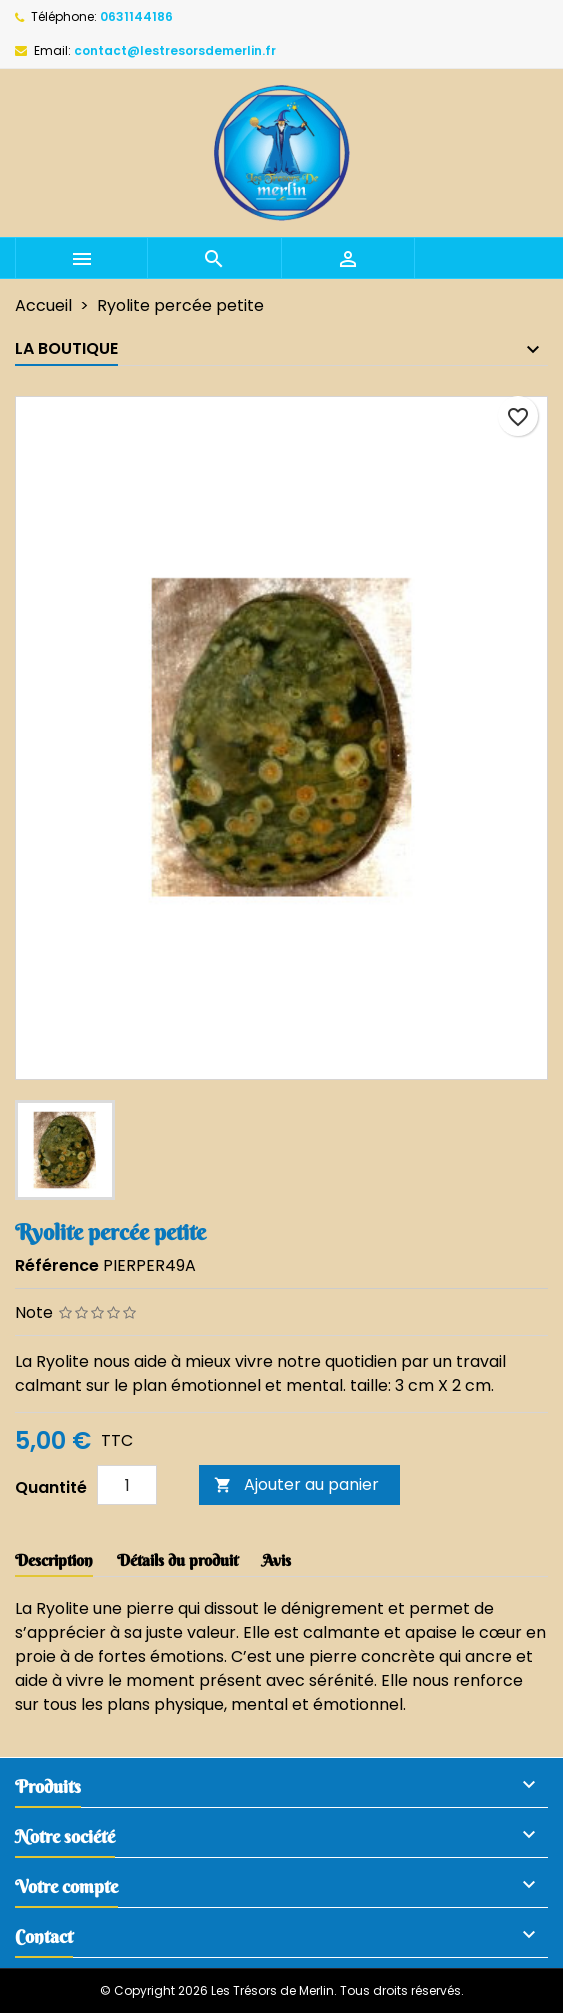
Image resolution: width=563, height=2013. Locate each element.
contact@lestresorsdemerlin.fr (175, 50)
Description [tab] (54, 1560)
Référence (57, 1265)
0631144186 (136, 16)
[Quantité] (127, 1485)
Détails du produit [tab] (177, 1560)
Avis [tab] (276, 1560)
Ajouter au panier (296, 1484)
